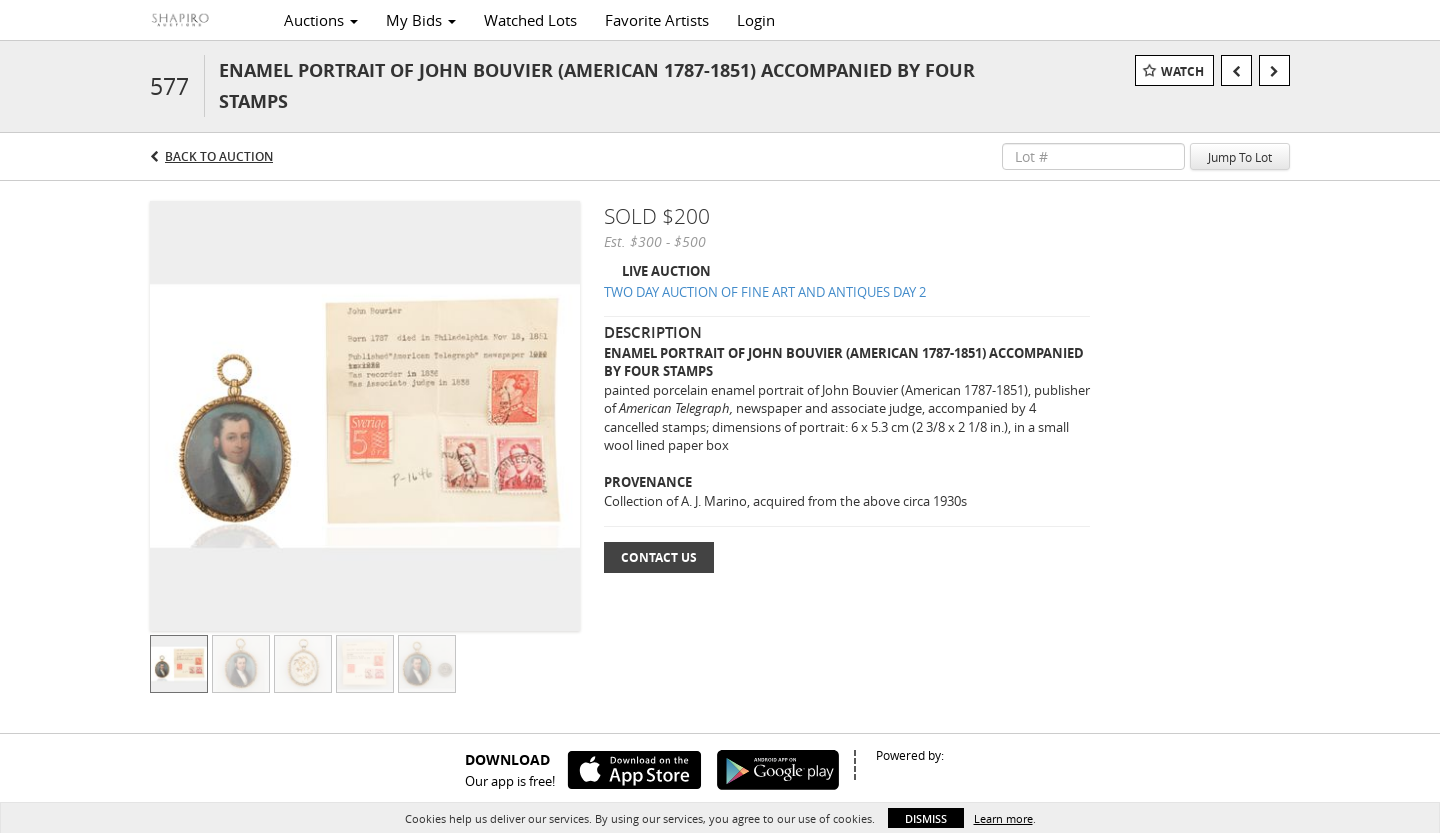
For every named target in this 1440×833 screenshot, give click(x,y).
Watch (1182, 71)
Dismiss (926, 818)
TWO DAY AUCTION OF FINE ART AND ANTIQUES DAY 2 (765, 292)
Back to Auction (219, 156)
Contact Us (659, 557)
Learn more (1003, 818)
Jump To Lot (1240, 157)
